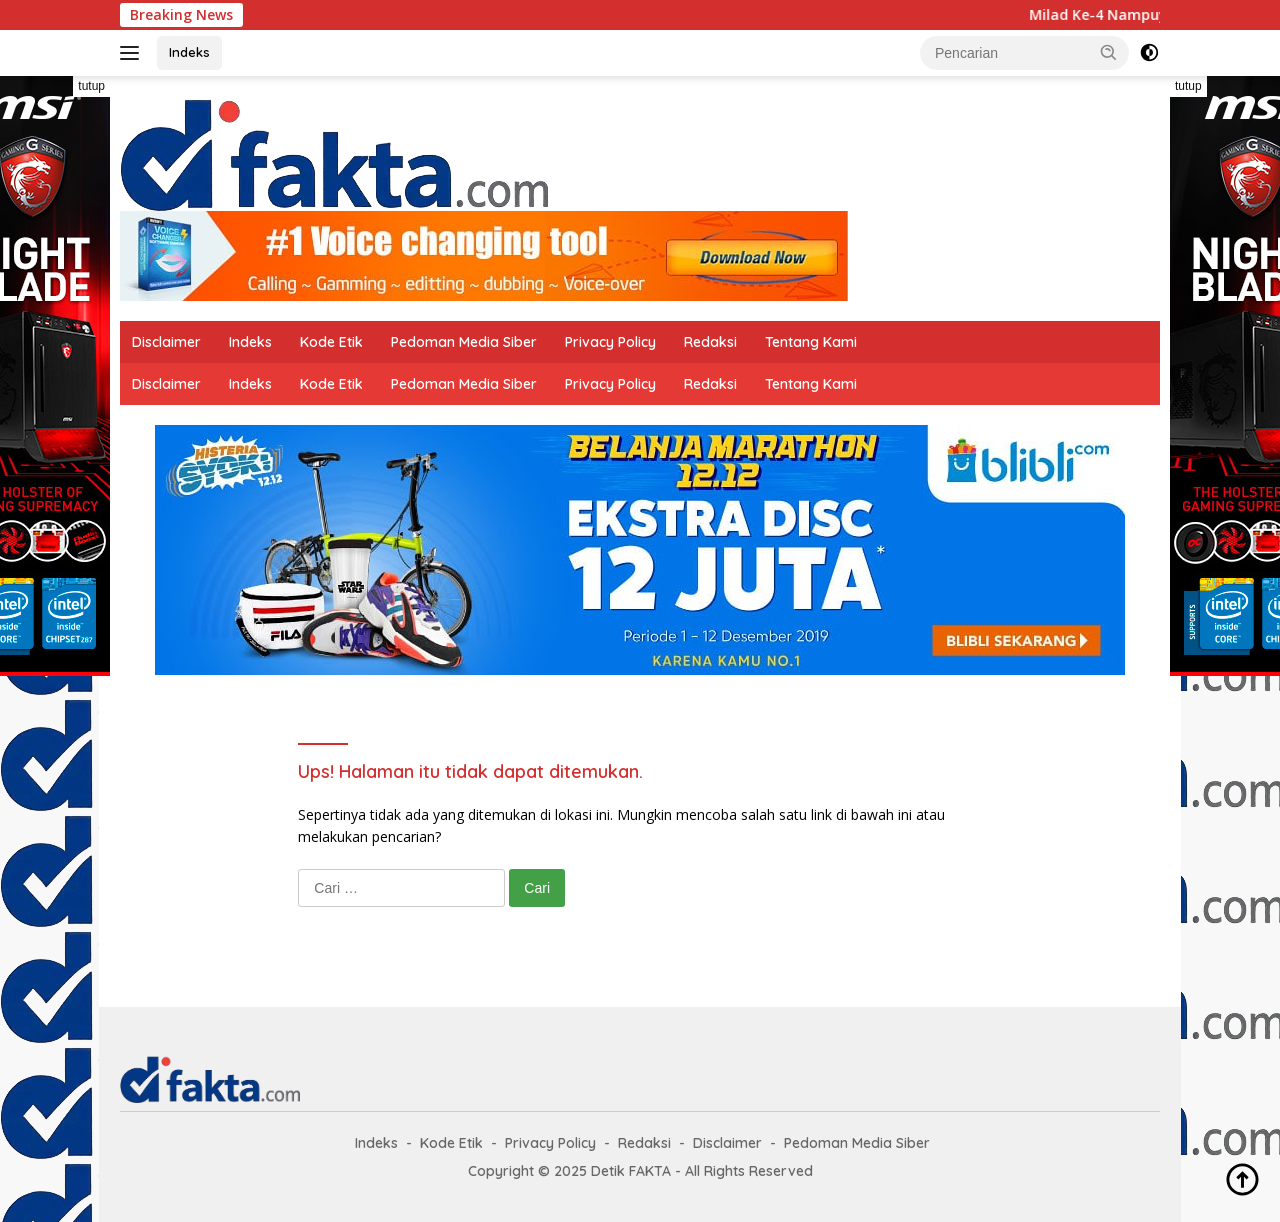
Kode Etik (331, 342)
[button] (1109, 52)
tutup (91, 86)
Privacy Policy (610, 342)
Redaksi (710, 342)
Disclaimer (166, 342)
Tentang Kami (811, 342)
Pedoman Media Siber (464, 342)
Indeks (189, 52)
